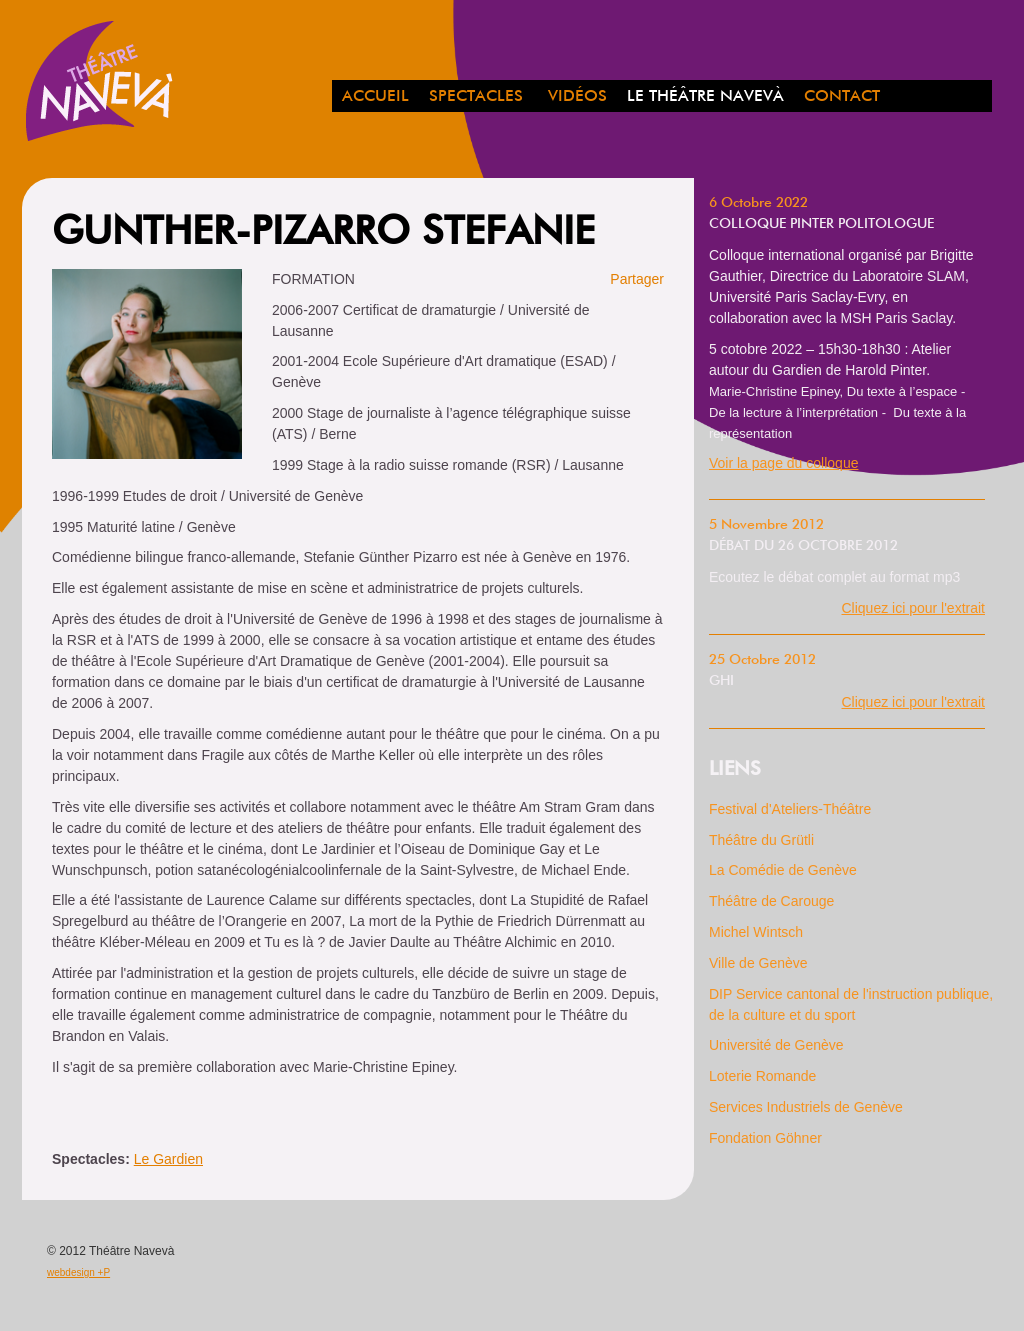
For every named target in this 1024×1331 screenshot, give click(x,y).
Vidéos (577, 97)
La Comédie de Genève (783, 870)
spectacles (476, 97)
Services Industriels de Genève (806, 1107)
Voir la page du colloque (783, 463)
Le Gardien (168, 1159)
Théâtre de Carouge (771, 901)
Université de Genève (776, 1045)
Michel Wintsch (756, 932)
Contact (842, 97)
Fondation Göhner (765, 1138)
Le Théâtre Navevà (705, 97)
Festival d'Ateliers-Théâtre (790, 809)
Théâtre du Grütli (761, 840)
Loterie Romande (762, 1076)
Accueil (375, 97)
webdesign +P (78, 1272)
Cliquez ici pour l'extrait (913, 608)
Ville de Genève (758, 963)
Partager (637, 279)
